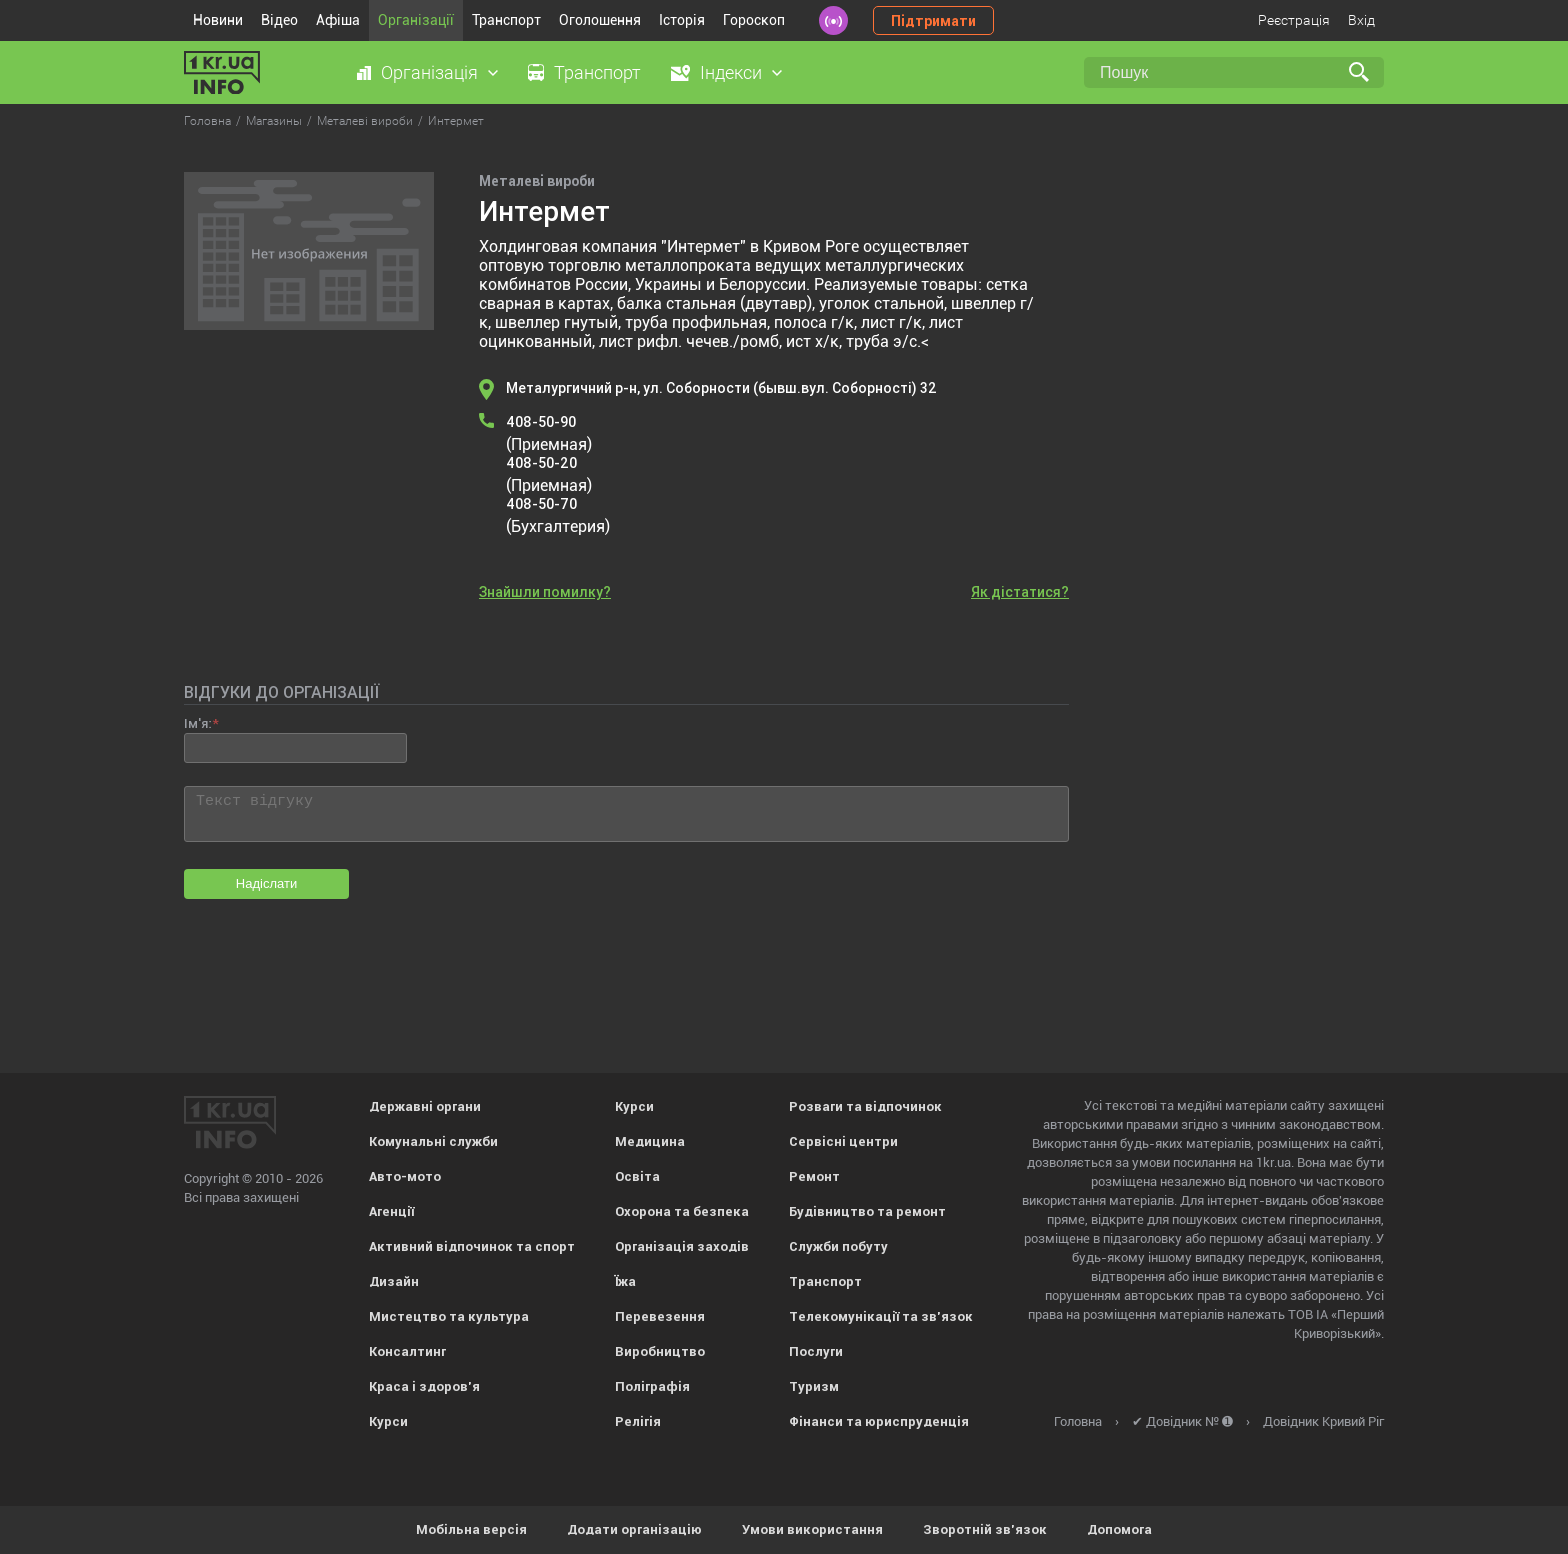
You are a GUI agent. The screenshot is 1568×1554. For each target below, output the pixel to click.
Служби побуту (838, 1246)
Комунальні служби (433, 1141)
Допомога (1119, 1529)
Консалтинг (407, 1351)
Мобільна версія (471, 1529)
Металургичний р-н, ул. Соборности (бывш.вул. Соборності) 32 (721, 388)
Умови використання (812, 1529)
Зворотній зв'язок (985, 1529)
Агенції (391, 1211)
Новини (218, 20)
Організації (416, 20)
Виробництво (660, 1351)
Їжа (625, 1281)
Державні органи (425, 1106)
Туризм (814, 1386)
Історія (682, 20)
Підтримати (933, 21)
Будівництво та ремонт (867, 1211)
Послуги (816, 1351)
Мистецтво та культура (449, 1316)
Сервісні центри (843, 1141)
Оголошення (600, 20)
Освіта (637, 1176)
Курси (388, 1421)
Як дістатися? (1020, 592)
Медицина (650, 1141)
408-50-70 (541, 504)
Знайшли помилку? (545, 592)
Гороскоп (754, 20)
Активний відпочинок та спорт (472, 1246)
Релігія (638, 1421)
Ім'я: (197, 723)
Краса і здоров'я (424, 1386)
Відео (279, 20)
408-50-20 (541, 463)
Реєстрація (1294, 20)
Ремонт (814, 1176)
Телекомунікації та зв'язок (881, 1316)
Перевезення (660, 1316)
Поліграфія (652, 1386)
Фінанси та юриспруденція (879, 1421)
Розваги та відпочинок (865, 1106)
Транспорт (506, 20)
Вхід (1361, 20)
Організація (429, 72)
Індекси (731, 72)
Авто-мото (405, 1176)
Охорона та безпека (682, 1211)
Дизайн (394, 1281)
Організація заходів (682, 1246)
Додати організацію (634, 1529)
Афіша (338, 20)
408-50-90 (541, 422)
